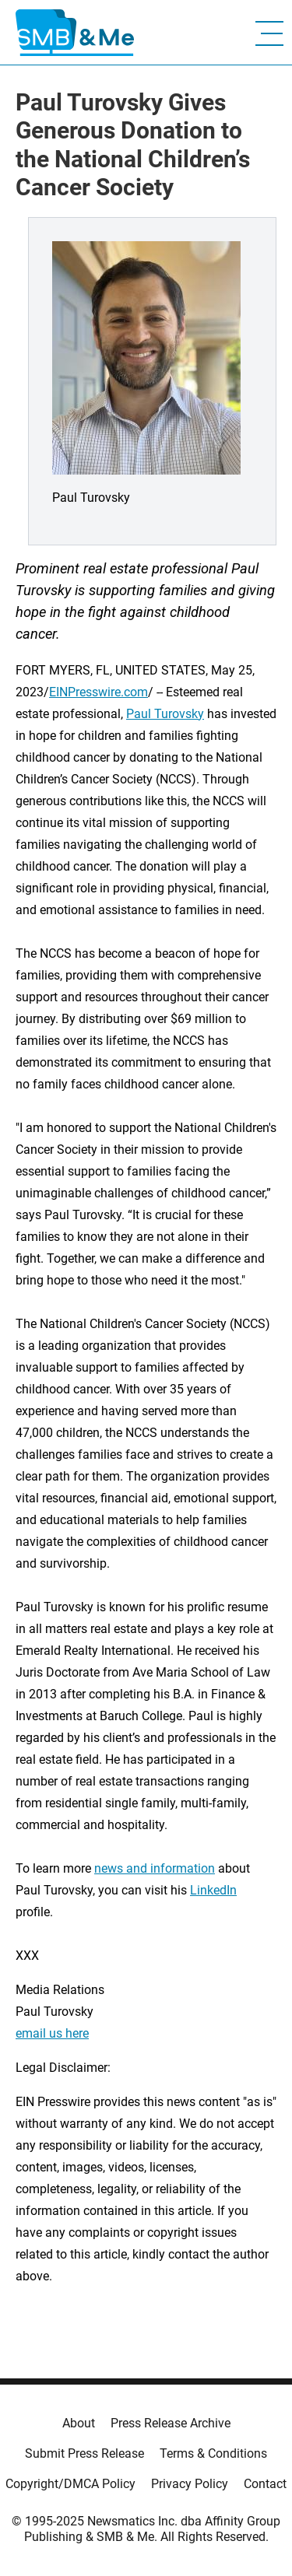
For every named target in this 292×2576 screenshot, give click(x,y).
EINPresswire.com (98, 692)
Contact (265, 2483)
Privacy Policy (189, 2483)
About (78, 2423)
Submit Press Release (84, 2453)
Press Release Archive (170, 2423)
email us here (52, 2033)
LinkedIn (213, 1890)
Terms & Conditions (213, 2453)
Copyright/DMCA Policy (70, 2483)
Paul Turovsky (165, 713)
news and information (154, 1868)
